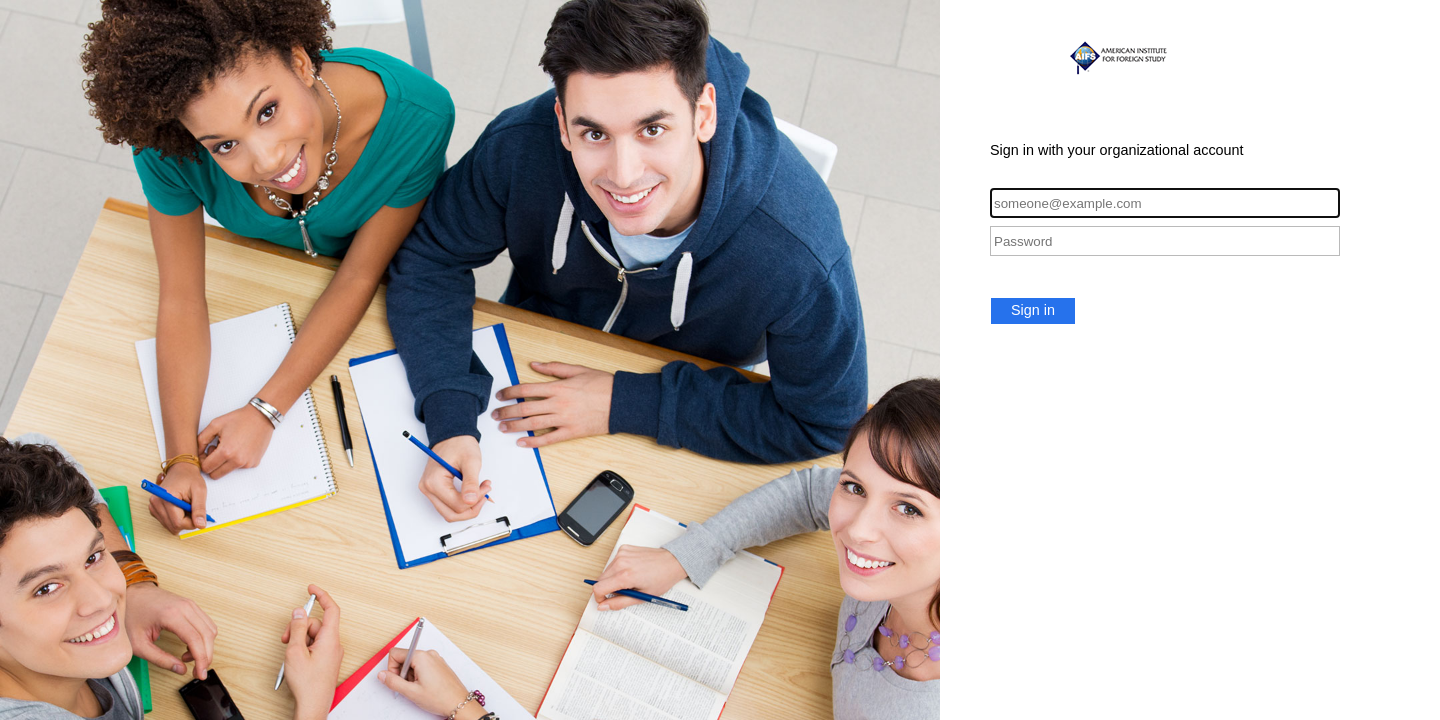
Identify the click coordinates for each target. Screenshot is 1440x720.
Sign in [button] (1033, 310)
